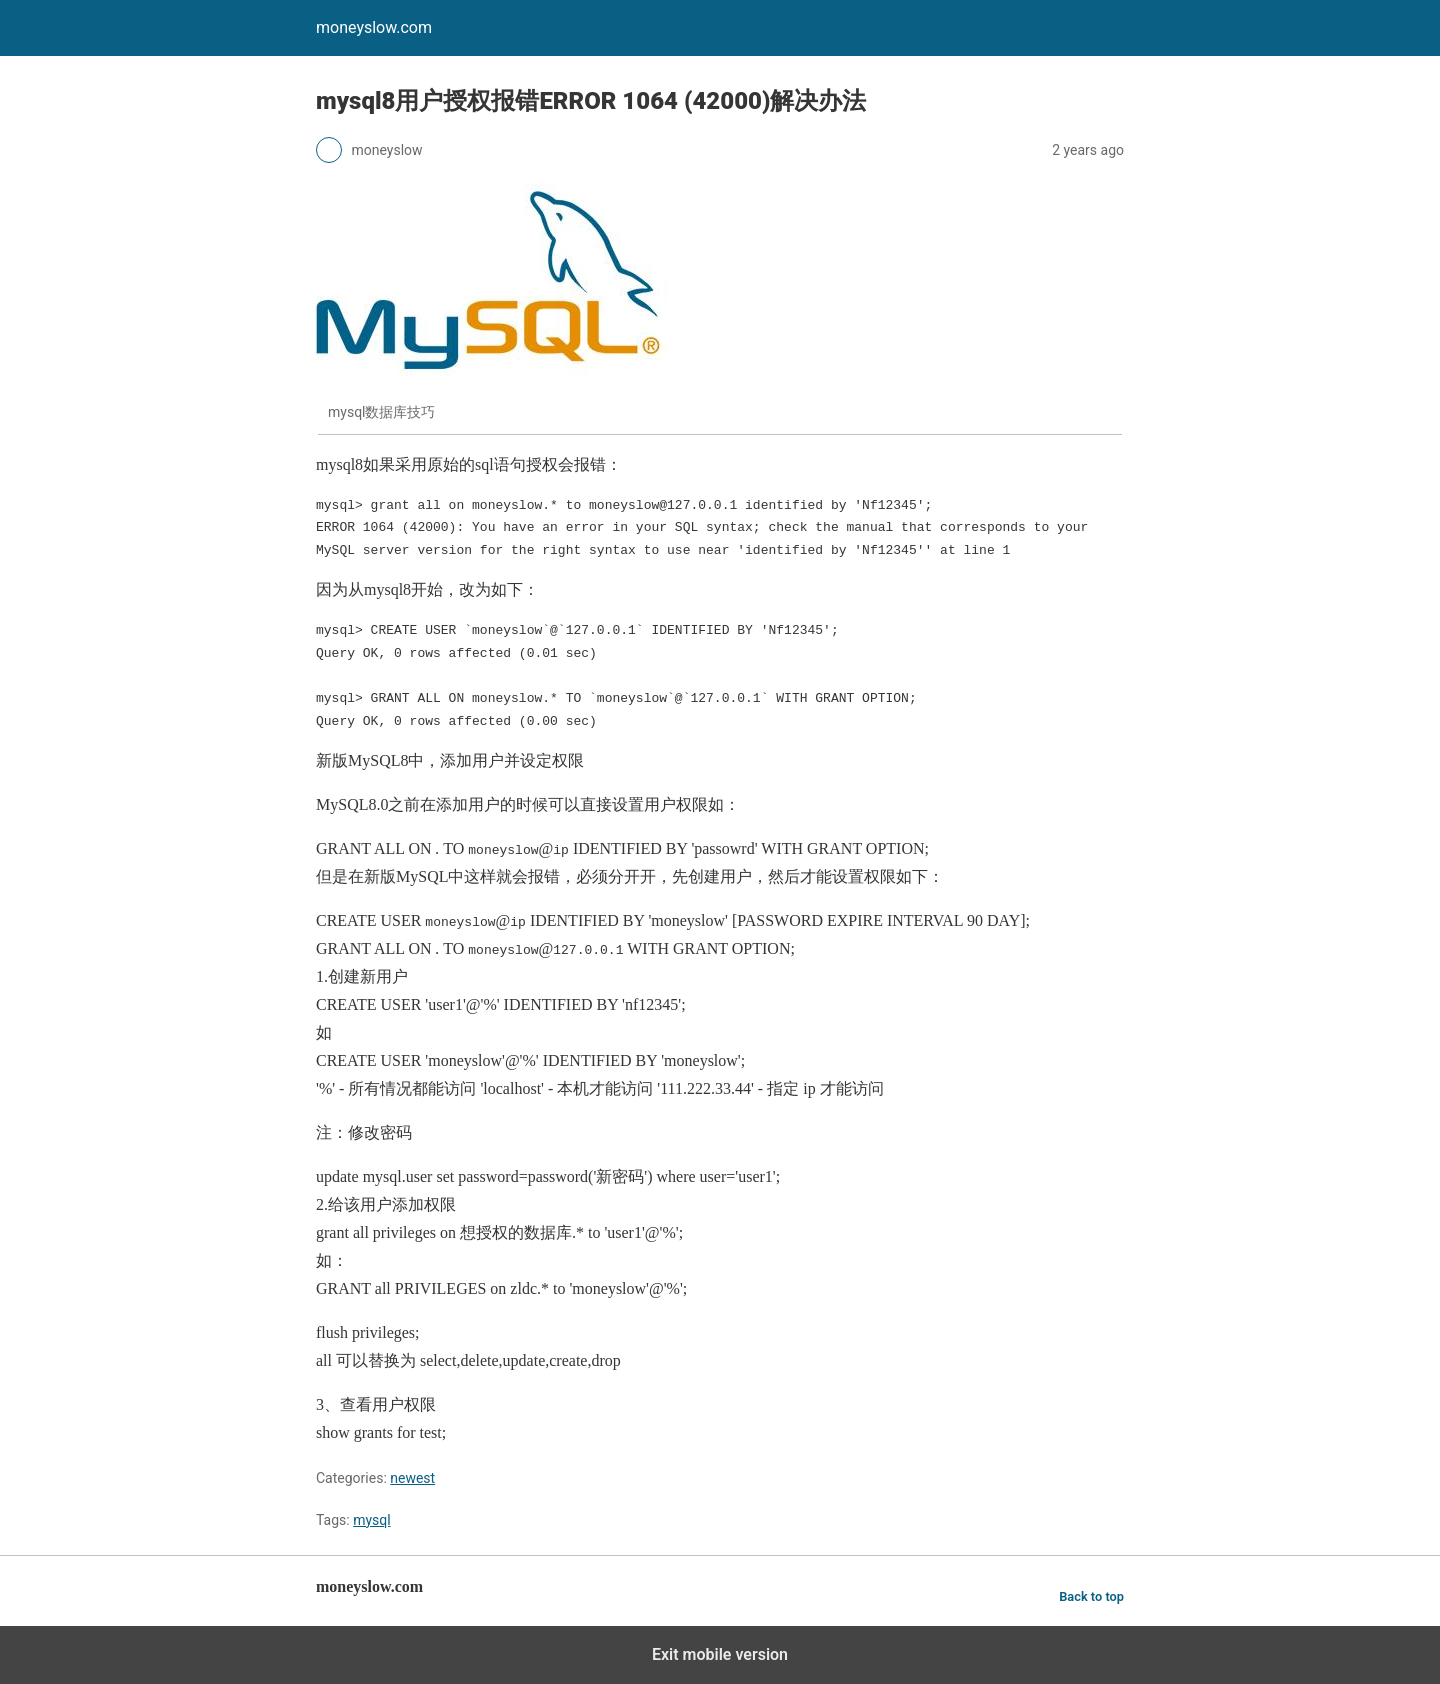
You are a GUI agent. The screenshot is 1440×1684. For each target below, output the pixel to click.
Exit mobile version (720, 1654)
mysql (372, 1520)
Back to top (1091, 1596)
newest (412, 1478)
